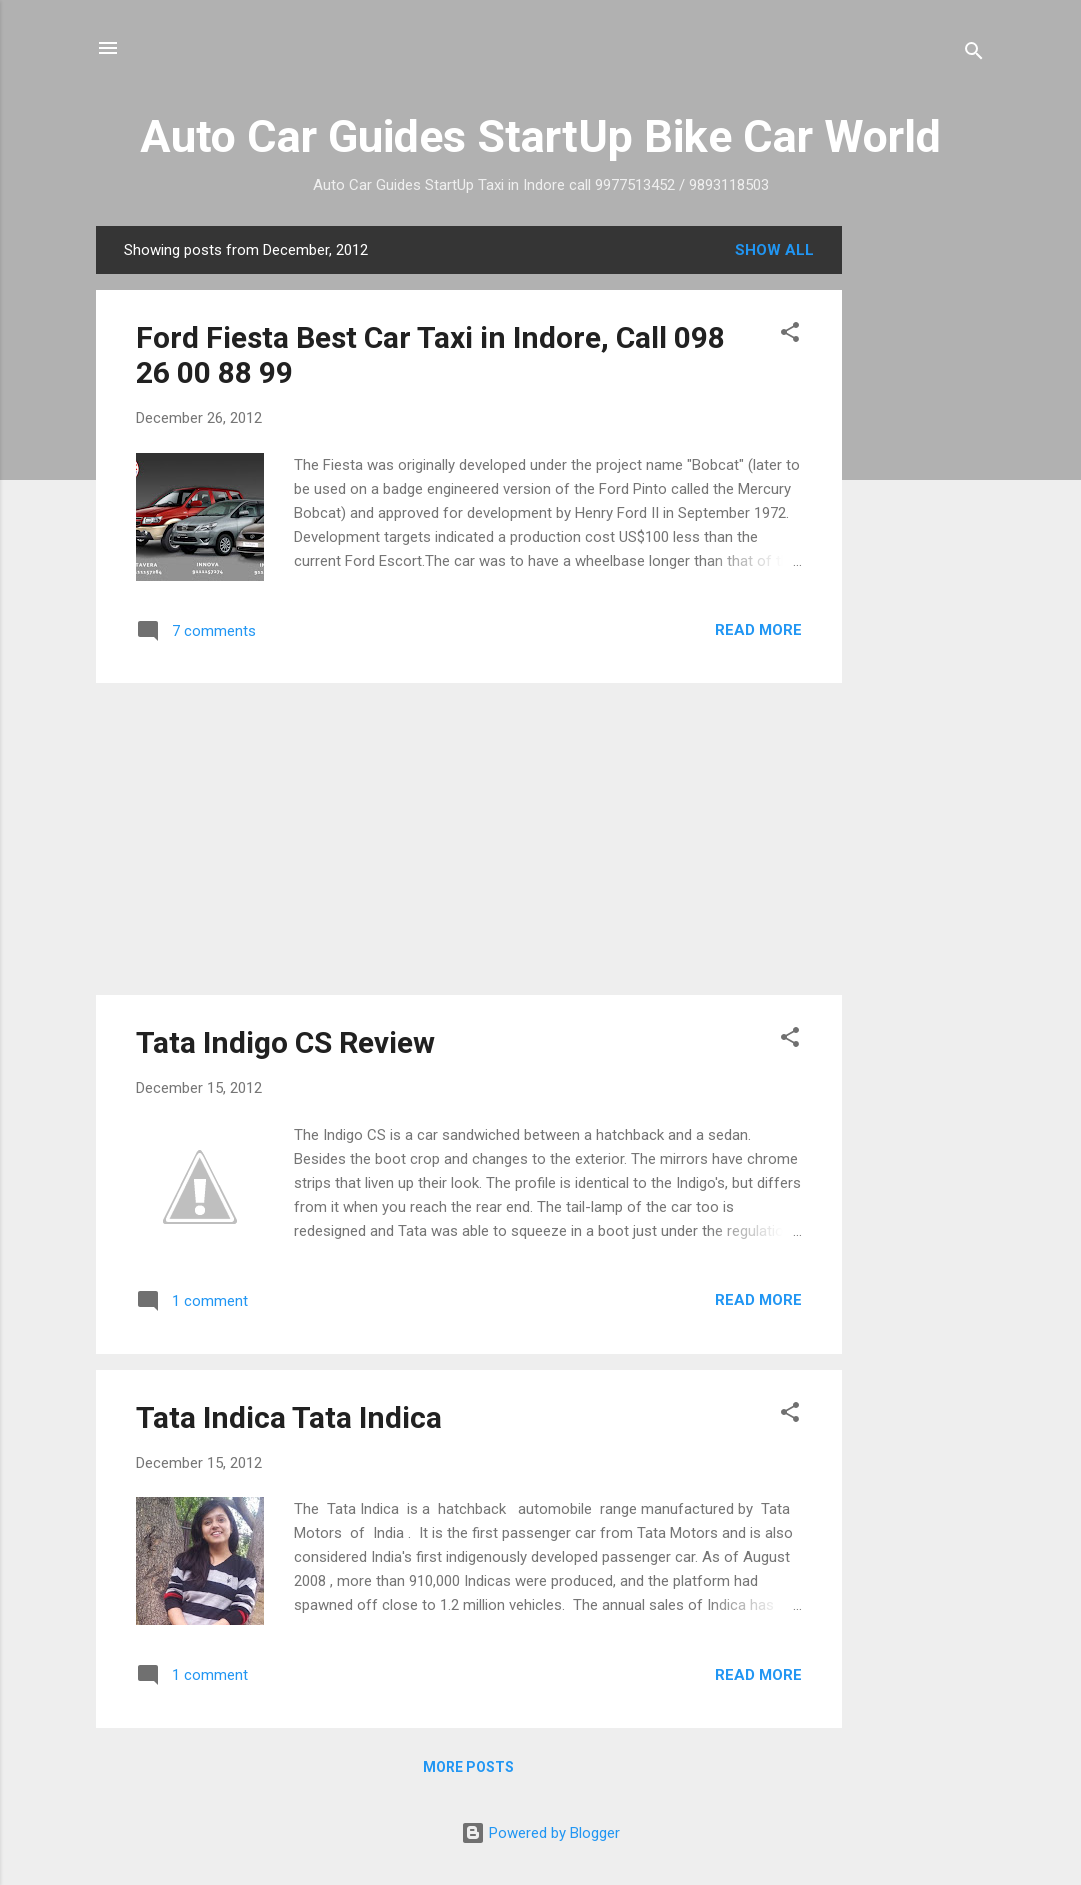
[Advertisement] (922, 526)
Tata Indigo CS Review (285, 1042)
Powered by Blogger (540, 1833)
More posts (468, 1767)
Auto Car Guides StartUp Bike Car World (540, 136)
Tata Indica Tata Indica (289, 1417)
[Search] (974, 54)
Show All (774, 250)
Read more (758, 630)
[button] (790, 335)
